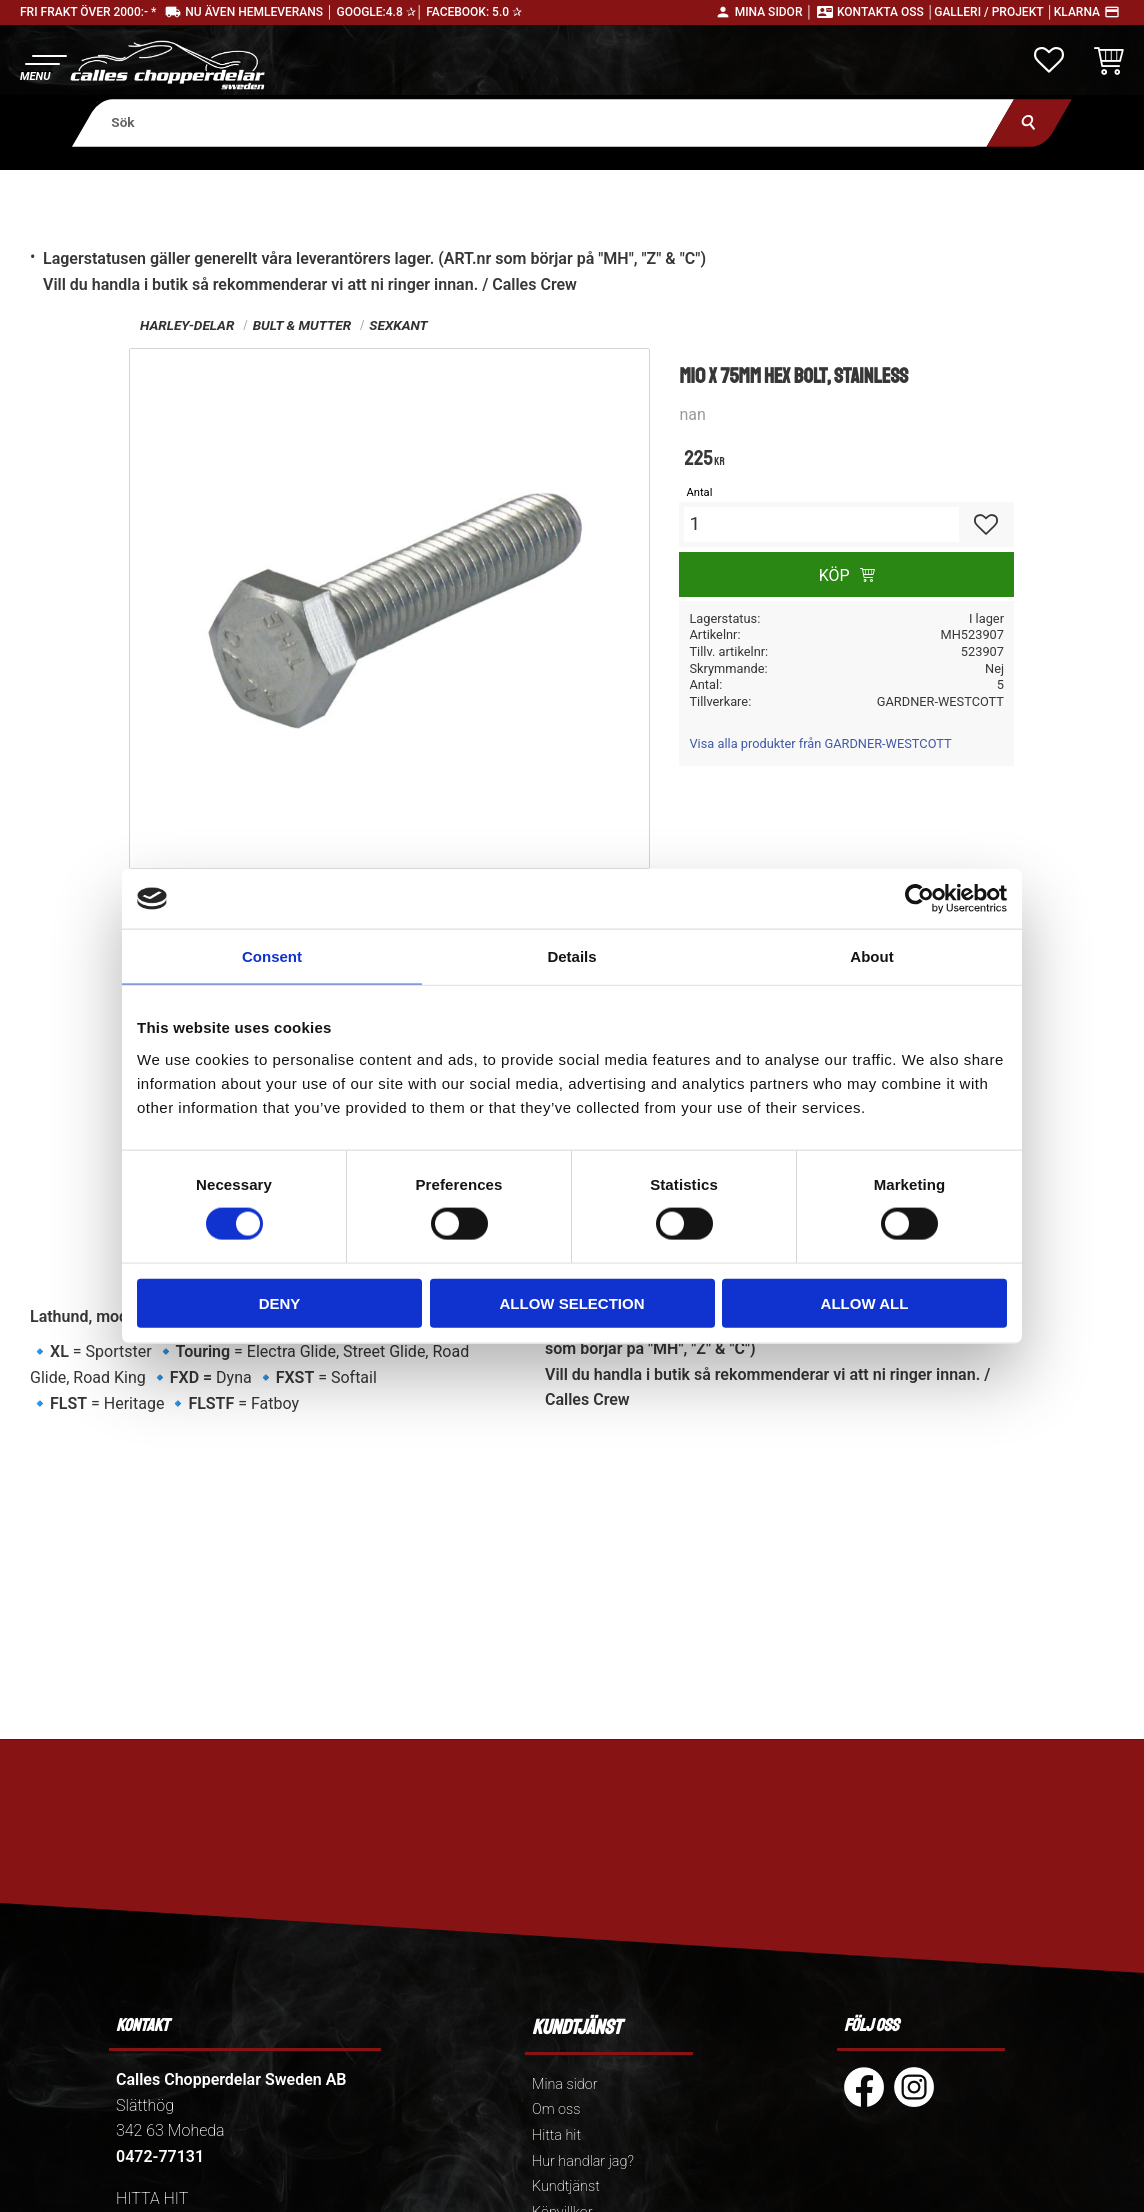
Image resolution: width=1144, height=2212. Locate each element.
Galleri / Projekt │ (994, 12)
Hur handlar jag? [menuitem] (583, 2161)
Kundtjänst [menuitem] (566, 2186)
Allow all (865, 1302)
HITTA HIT (152, 2198)
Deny (280, 1302)
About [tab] (871, 956)
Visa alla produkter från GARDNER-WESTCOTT (820, 743)
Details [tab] (571, 956)
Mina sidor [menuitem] (564, 2084)
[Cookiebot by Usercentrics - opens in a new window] (919, 899)
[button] (42, 65)
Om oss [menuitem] (556, 2109)
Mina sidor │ (774, 12)
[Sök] (1029, 122)
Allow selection (572, 1302)
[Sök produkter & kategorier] (543, 122)
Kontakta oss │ (885, 12)
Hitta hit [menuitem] (556, 2135)
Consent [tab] (272, 956)
